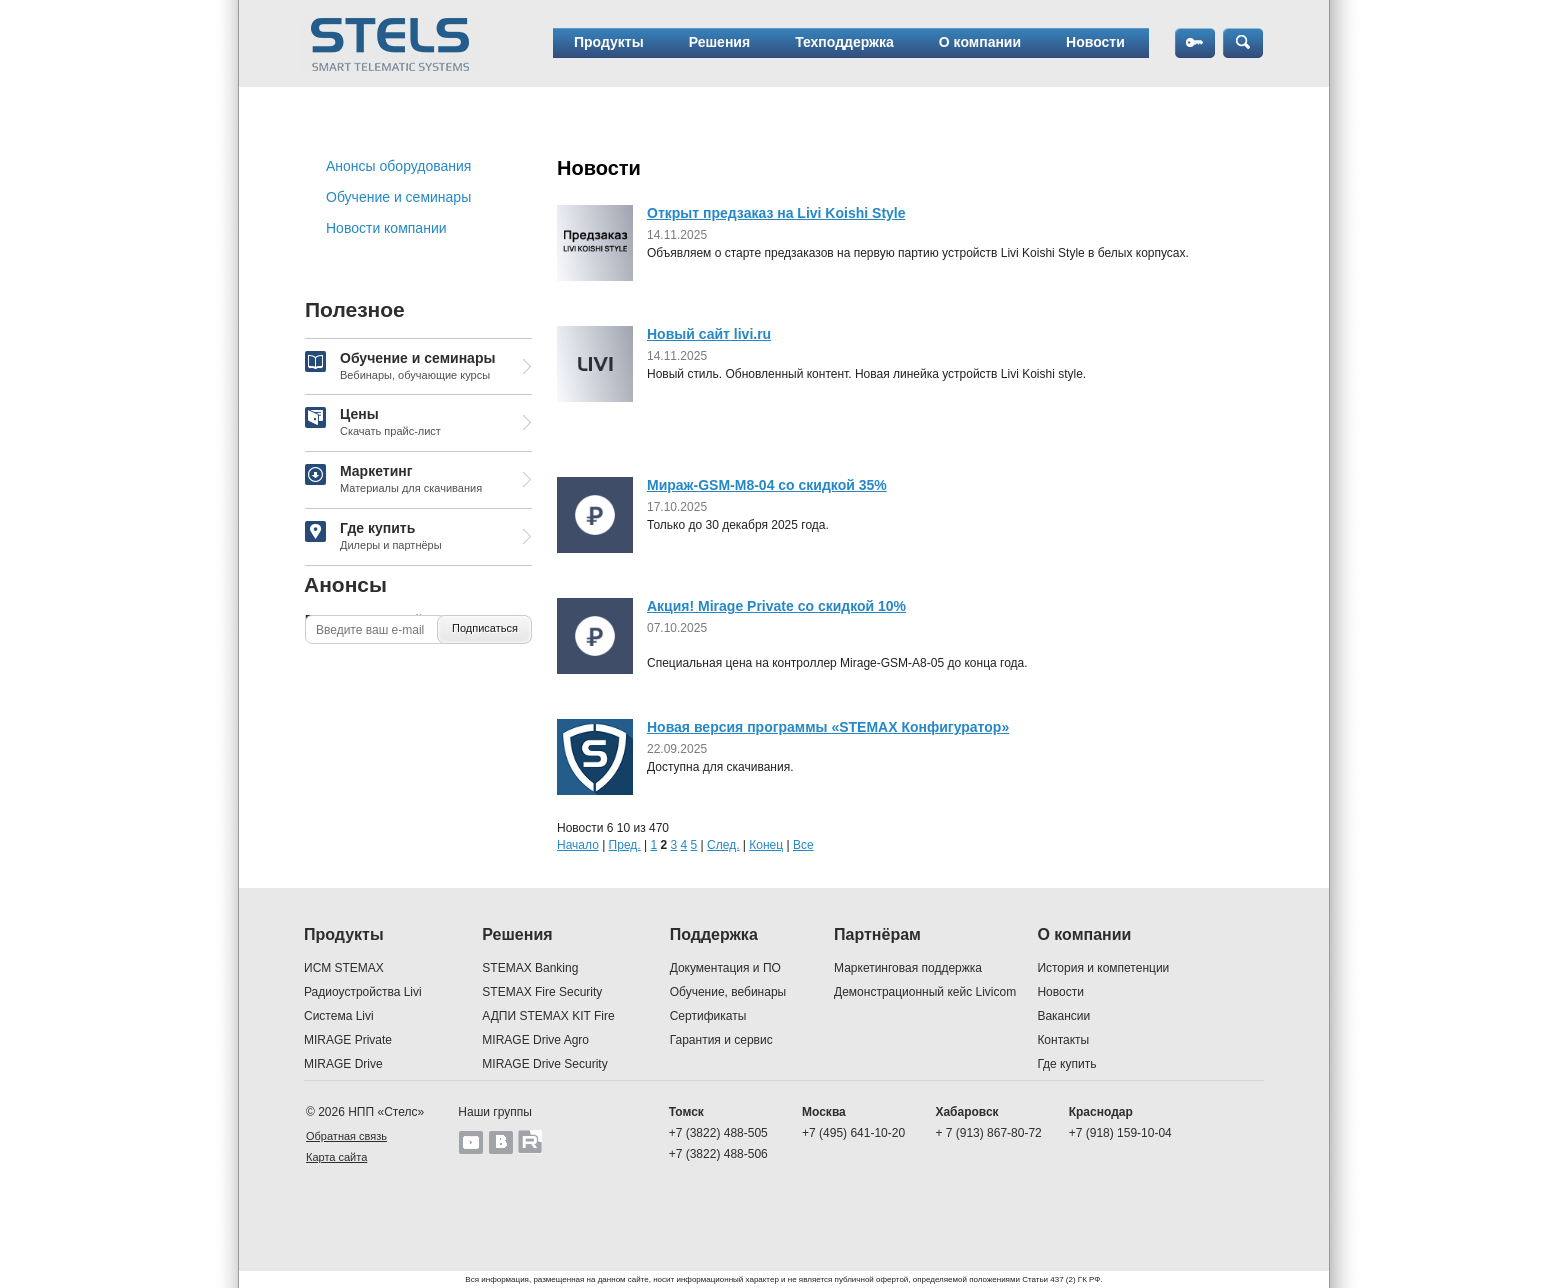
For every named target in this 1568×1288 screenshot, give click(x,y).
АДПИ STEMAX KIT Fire (548, 1016)
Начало (578, 845)
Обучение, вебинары (728, 992)
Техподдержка (844, 42)
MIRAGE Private (348, 1040)
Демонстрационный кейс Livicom (925, 992)
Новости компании (386, 228)
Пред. (625, 845)
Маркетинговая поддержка (908, 968)
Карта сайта (336, 1157)
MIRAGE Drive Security (544, 1064)
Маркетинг (393, 480)
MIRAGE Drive (343, 1064)
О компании (980, 42)
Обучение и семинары (398, 197)
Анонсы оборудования (398, 166)
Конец (766, 845)
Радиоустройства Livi (363, 992)
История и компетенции (1103, 968)
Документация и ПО (725, 968)
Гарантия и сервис (721, 1040)
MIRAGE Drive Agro (535, 1040)
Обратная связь (346, 1136)
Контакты (1063, 1040)
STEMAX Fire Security (542, 992)
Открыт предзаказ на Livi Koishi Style (776, 213)
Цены (373, 423)
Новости (1095, 42)
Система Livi (339, 1016)
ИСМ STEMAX (344, 968)
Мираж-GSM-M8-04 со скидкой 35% (767, 485)
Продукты (609, 42)
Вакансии (1063, 1016)
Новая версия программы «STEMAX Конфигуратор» (828, 727)
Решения (719, 42)
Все (803, 845)
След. (723, 845)
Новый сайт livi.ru (709, 334)
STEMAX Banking (530, 968)
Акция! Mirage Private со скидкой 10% (776, 606)
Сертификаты (708, 1016)
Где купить (373, 537)
